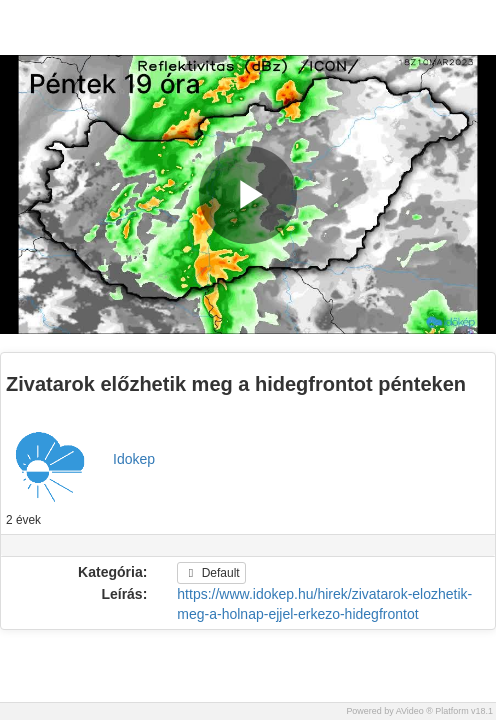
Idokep (134, 459)
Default (211, 573)
